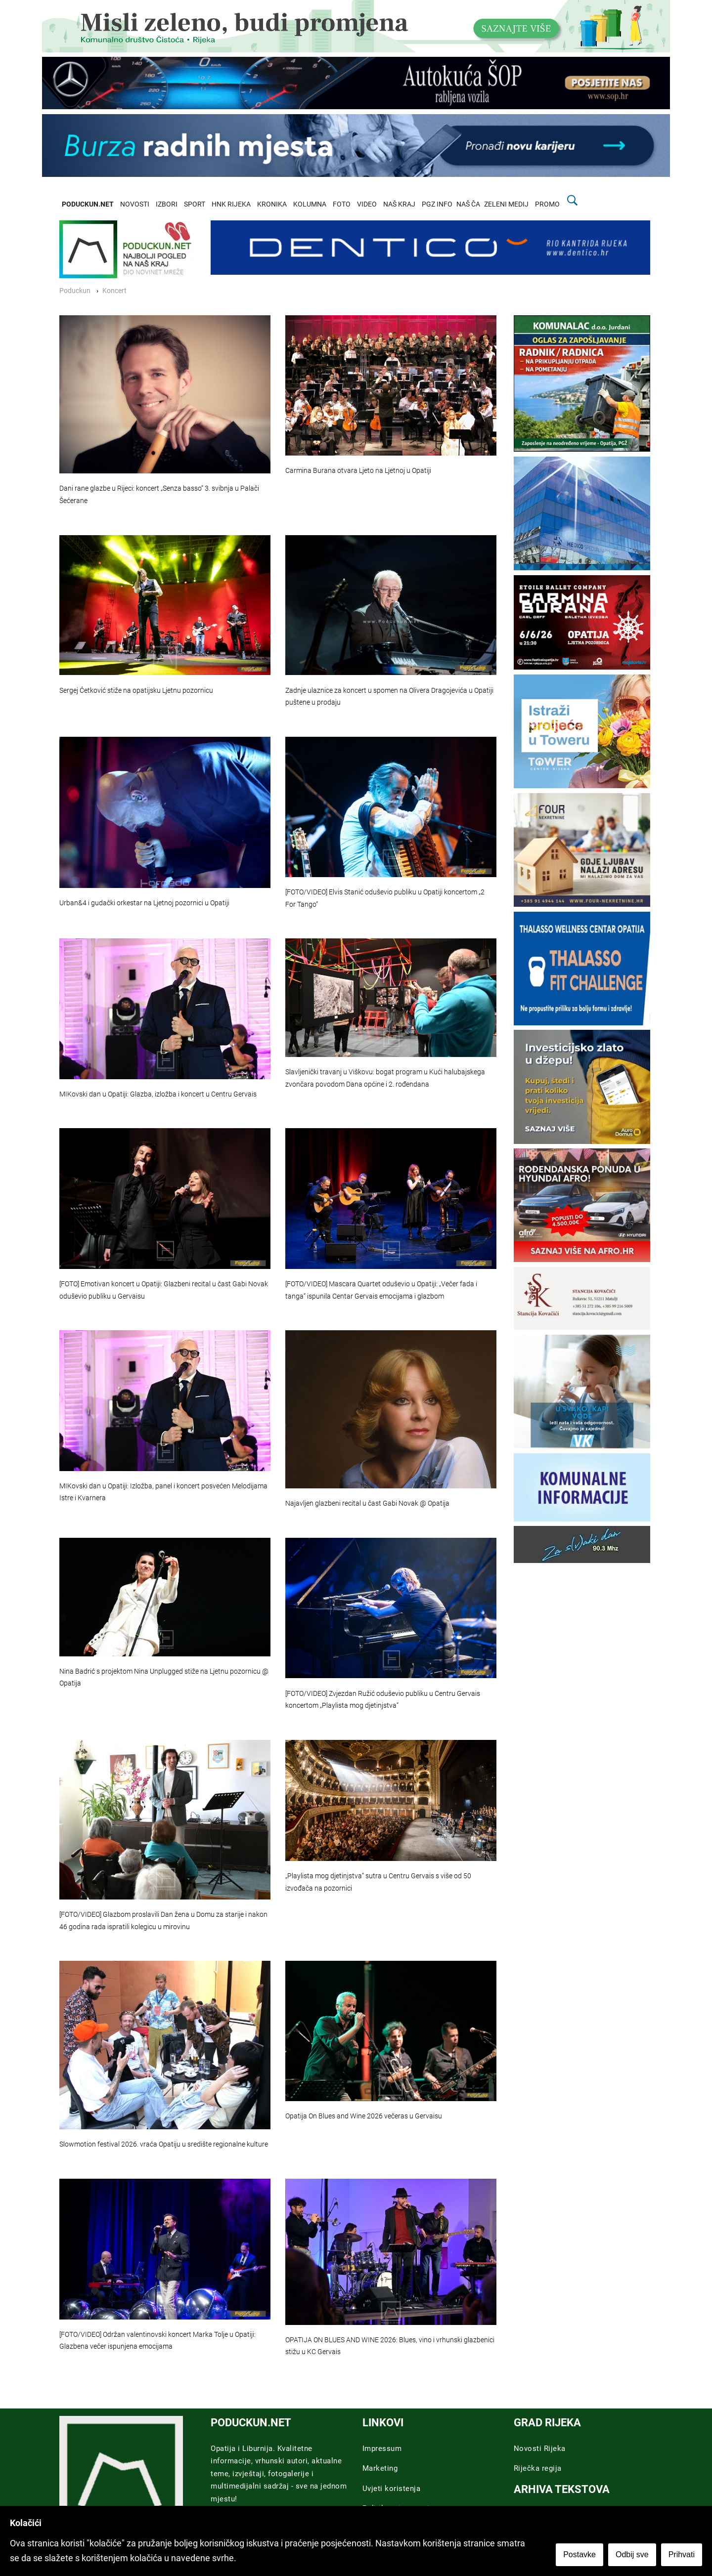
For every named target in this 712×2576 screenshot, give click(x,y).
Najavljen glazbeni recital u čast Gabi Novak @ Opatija (367, 1503)
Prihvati (681, 2554)
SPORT (194, 204)
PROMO (547, 204)
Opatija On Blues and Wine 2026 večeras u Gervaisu (363, 2116)
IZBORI (167, 204)
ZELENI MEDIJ (506, 204)
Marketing (380, 2468)
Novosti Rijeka (540, 2448)
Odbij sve (632, 2554)
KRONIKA (272, 204)
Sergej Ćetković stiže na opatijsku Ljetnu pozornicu (136, 690)
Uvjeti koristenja (391, 2488)
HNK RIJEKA (231, 204)
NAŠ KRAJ (399, 204)
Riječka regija (538, 2468)
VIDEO (367, 204)
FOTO (342, 204)
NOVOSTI (134, 204)
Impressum (382, 2448)
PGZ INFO (437, 204)
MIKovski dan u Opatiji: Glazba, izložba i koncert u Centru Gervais (158, 1094)
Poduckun (74, 291)
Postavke (579, 2554)
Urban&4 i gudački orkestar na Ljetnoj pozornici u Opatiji (144, 903)
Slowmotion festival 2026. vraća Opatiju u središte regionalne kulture (163, 2144)
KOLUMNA (309, 204)
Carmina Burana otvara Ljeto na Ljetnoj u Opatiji (358, 470)
